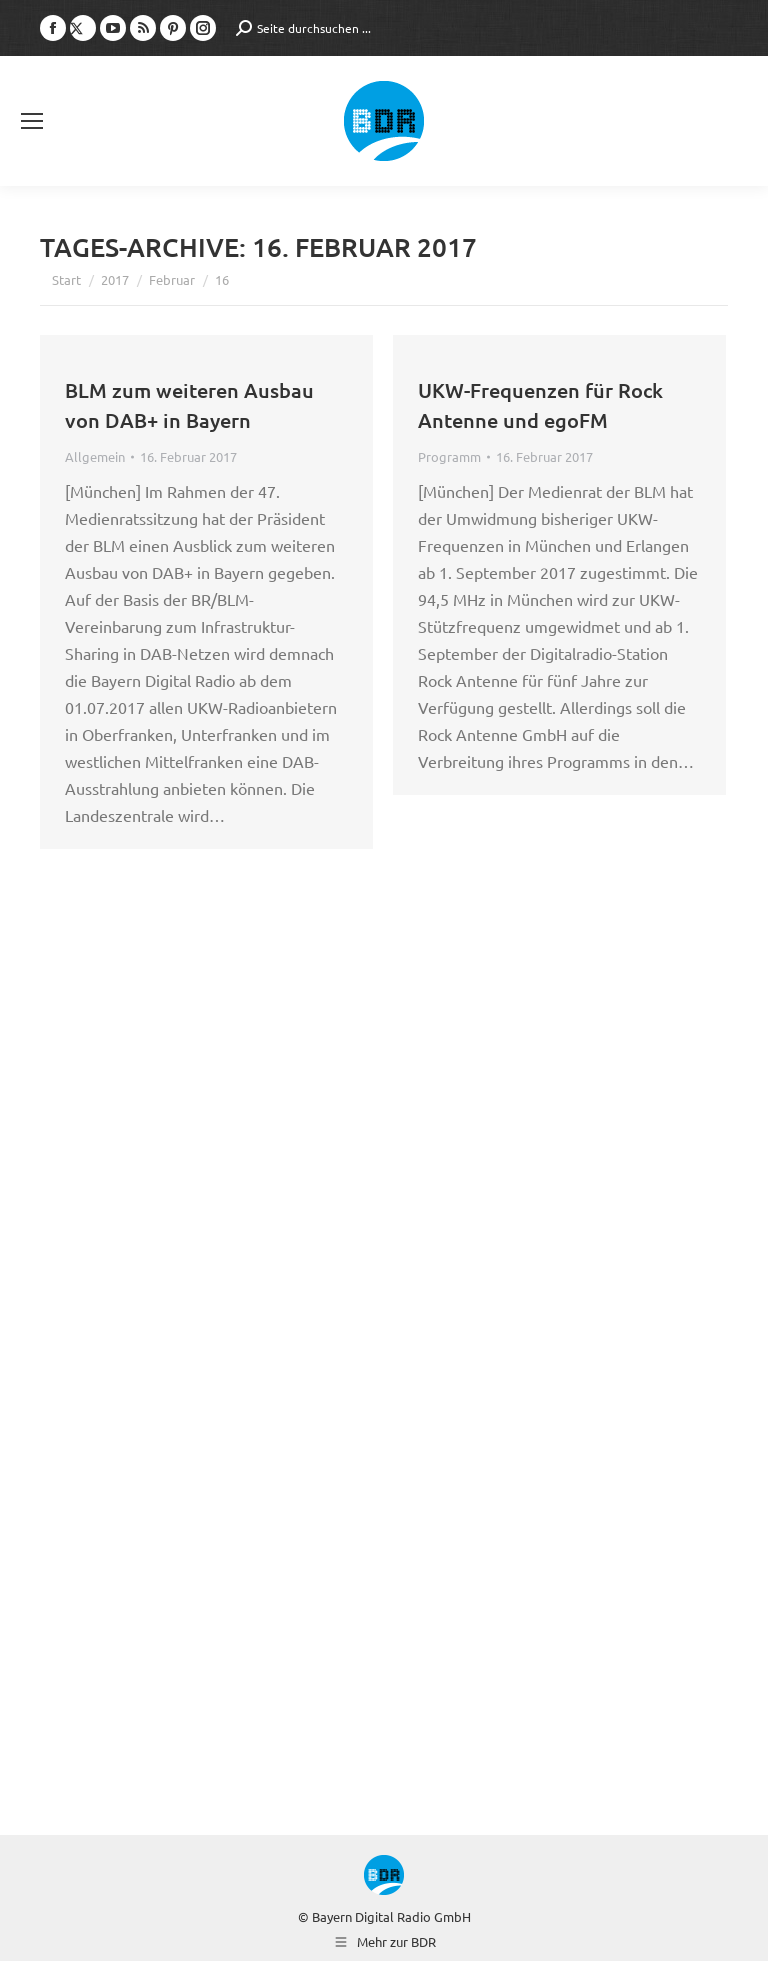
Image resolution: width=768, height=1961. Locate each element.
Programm (449, 456)
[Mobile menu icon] (32, 121)
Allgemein (95, 456)
